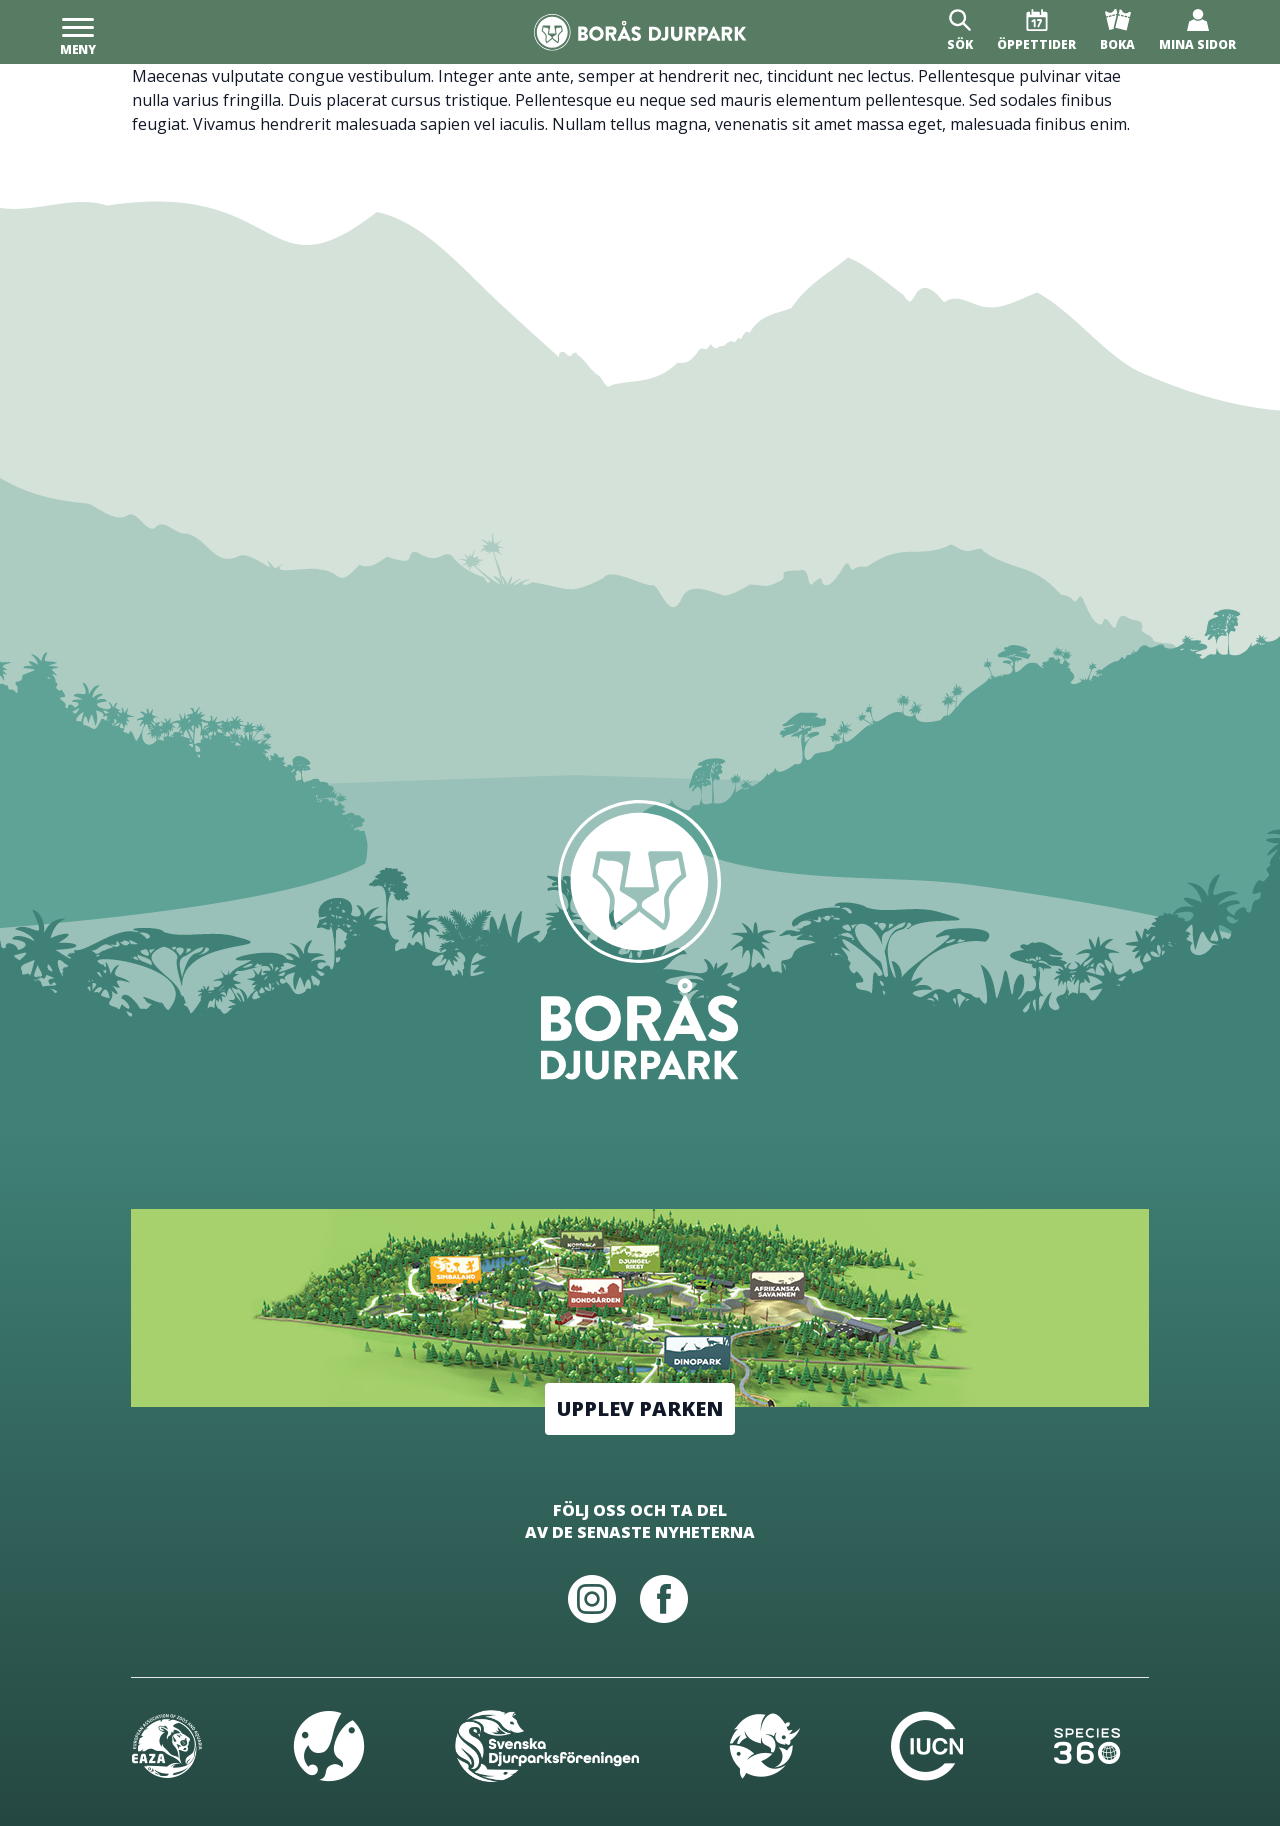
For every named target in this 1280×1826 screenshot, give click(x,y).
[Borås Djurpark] (640, 32)
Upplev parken (640, 1408)
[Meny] (78, 32)
